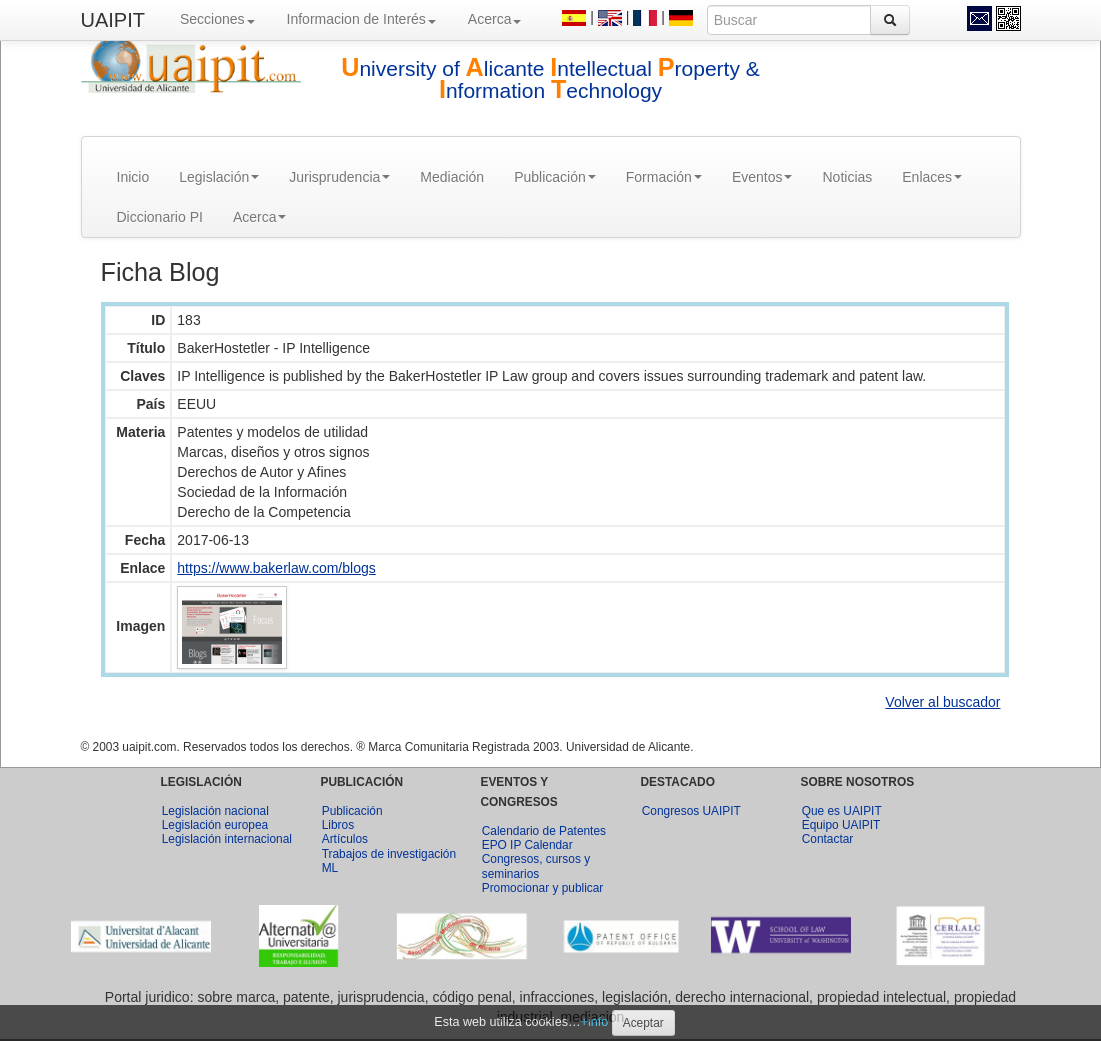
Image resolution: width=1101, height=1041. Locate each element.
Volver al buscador (942, 702)
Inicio (133, 177)
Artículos (345, 839)
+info (595, 1022)
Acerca (495, 19)
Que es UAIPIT (842, 811)
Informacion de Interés (361, 19)
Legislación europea (215, 825)
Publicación (555, 177)
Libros (338, 825)
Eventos (762, 177)
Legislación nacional (215, 811)
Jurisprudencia (339, 177)
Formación (664, 177)
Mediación (452, 177)
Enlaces (932, 177)
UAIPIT (113, 20)
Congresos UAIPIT (691, 811)
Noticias (847, 177)
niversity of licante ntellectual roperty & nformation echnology (550, 79)
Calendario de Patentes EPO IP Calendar (544, 838)
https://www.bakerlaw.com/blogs (276, 568)
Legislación (219, 177)
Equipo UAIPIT (841, 825)
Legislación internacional (227, 839)
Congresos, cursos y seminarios (536, 866)
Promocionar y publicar (543, 888)
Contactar (828, 839)
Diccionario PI (160, 217)
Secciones (217, 19)
